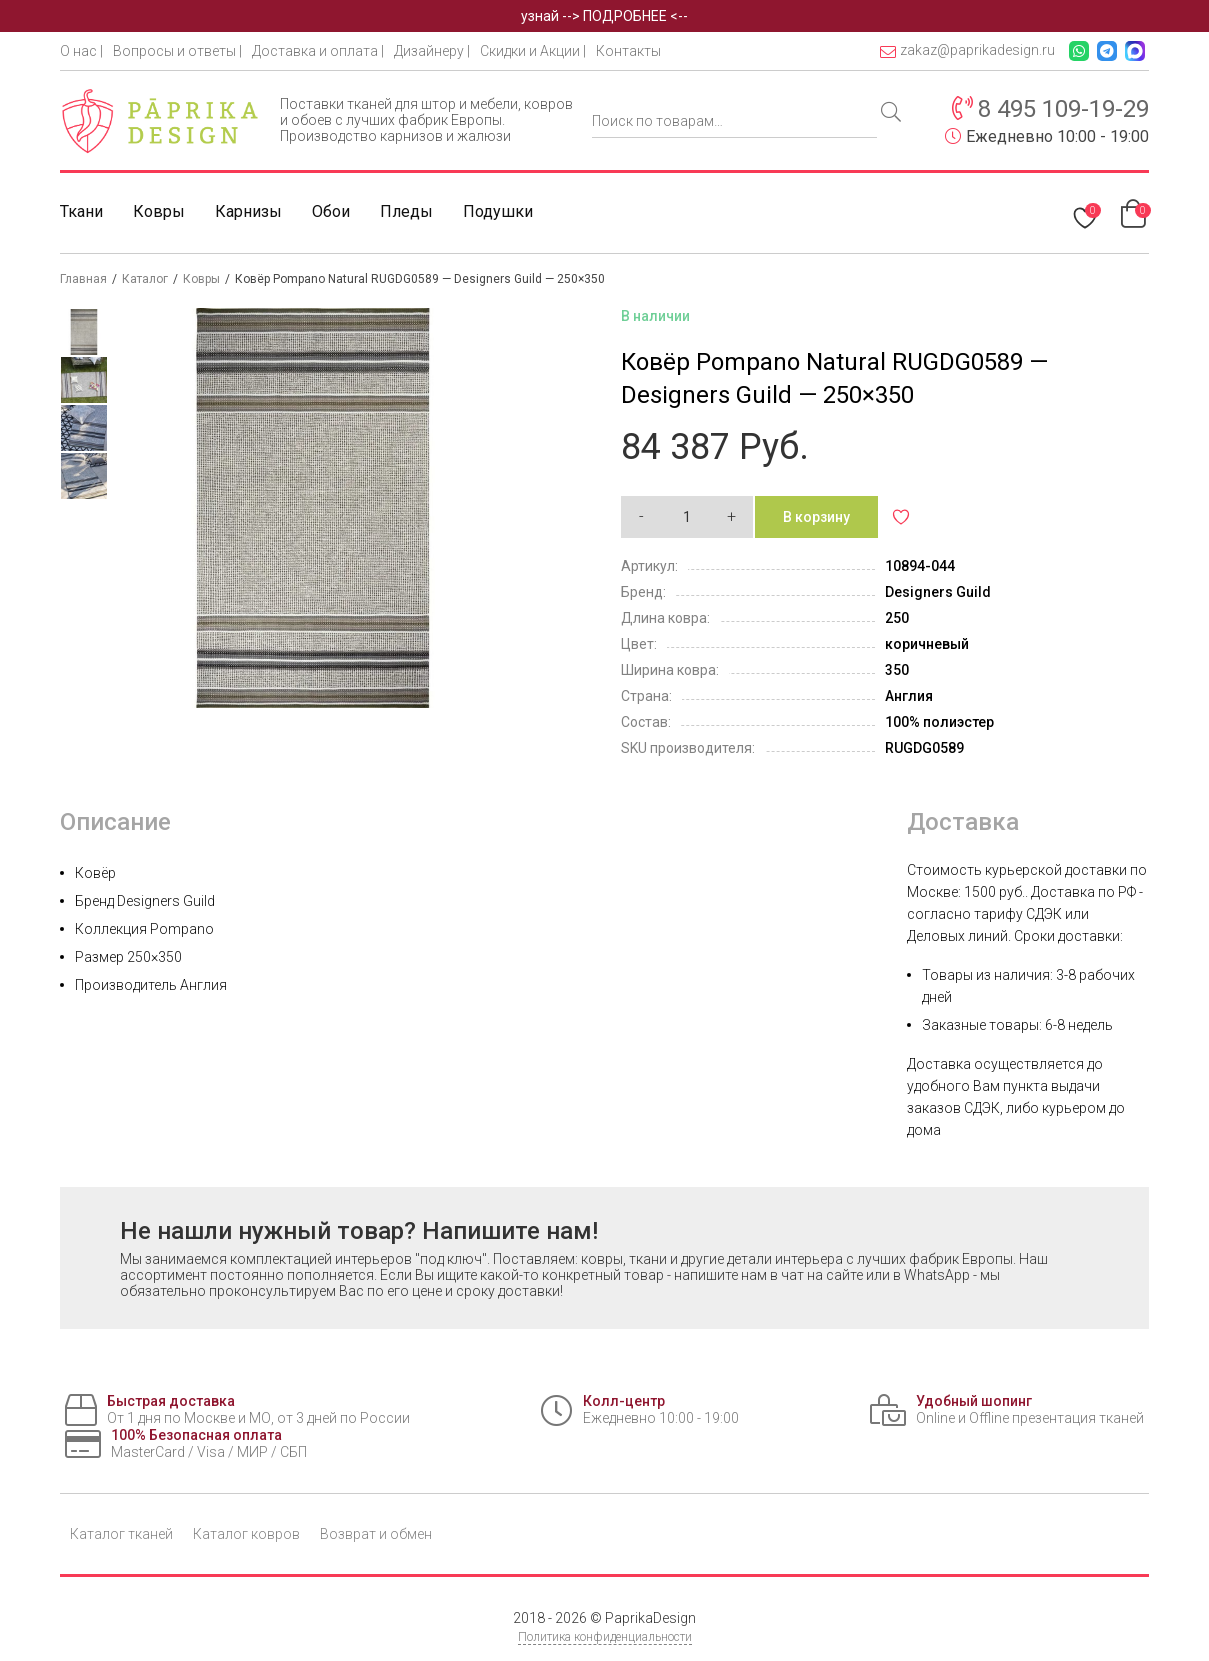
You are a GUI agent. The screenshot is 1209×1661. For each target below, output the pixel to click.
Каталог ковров (246, 1534)
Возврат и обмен (376, 1534)
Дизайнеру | (432, 51)
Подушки (498, 211)
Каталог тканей (121, 1534)
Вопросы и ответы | (177, 51)
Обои (331, 211)
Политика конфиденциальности (605, 1637)
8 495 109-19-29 (1063, 109)
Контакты (628, 51)
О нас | (81, 51)
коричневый (927, 644)
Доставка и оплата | (318, 51)
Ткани (81, 211)
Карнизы (248, 211)
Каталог (145, 279)
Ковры (159, 211)
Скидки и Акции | (533, 51)
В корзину (816, 517)
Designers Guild (938, 592)
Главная (83, 279)
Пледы (406, 211)
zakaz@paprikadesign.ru (967, 50)
